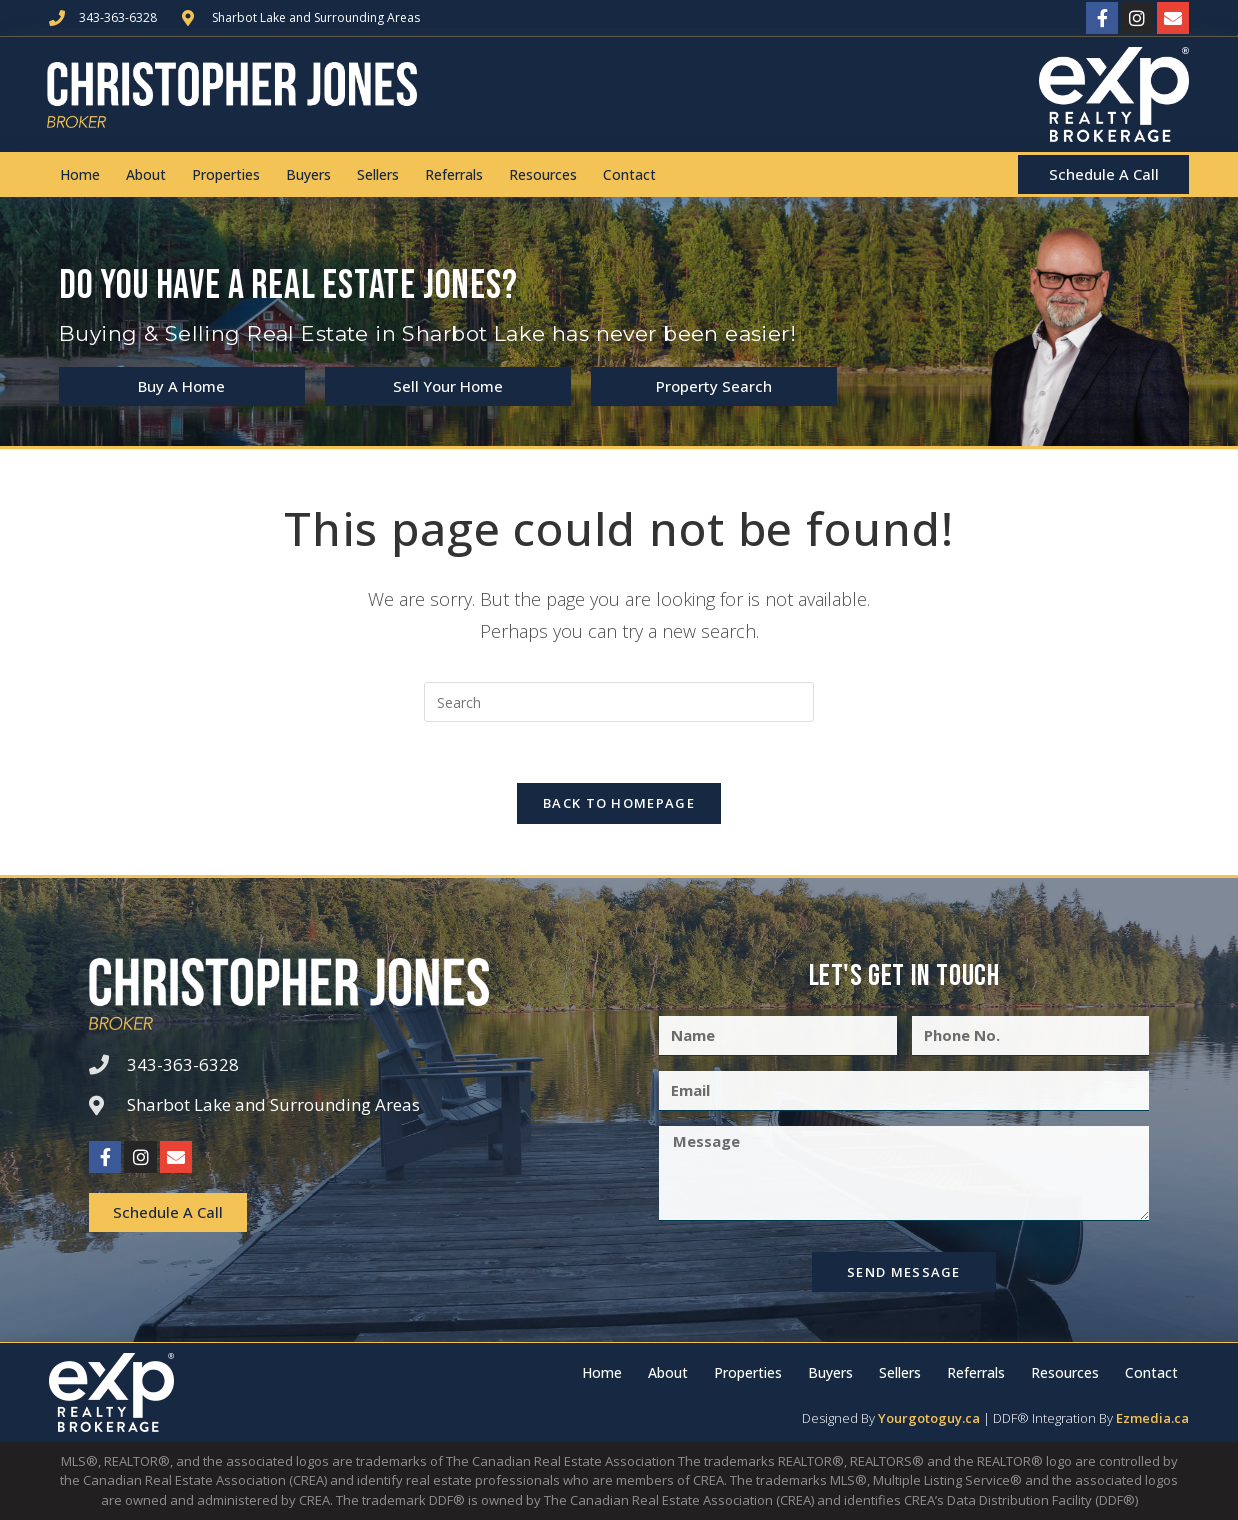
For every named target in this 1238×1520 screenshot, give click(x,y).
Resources (543, 174)
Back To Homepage (619, 803)
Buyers (308, 174)
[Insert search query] (619, 702)
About (146, 174)
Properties (226, 174)
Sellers (378, 174)
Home (80, 174)
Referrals (454, 174)
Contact (629, 174)
